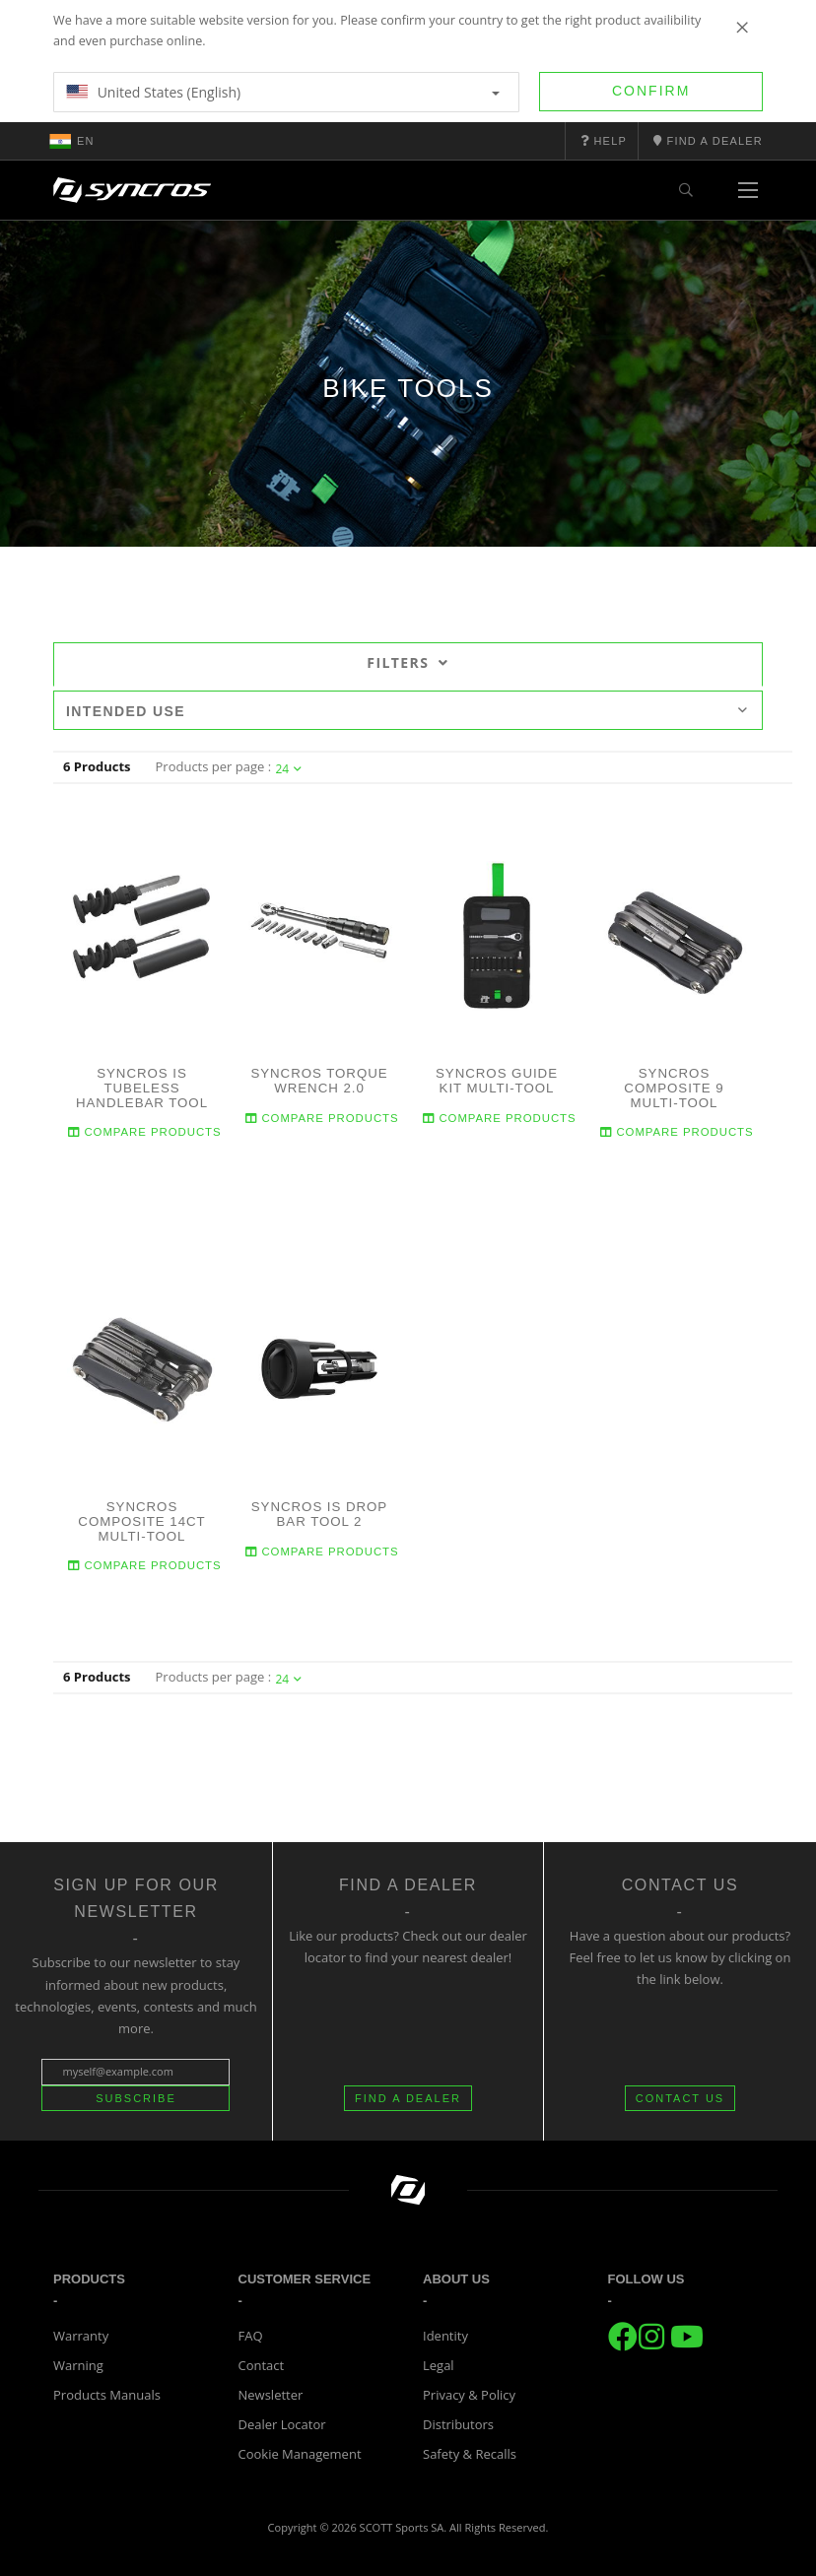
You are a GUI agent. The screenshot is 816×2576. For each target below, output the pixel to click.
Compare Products (145, 1132)
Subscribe (136, 2098)
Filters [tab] (407, 662)
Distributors (458, 2424)
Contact (261, 2365)
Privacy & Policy (469, 2395)
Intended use (407, 711)
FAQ (250, 2336)
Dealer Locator (282, 2424)
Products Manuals (107, 2395)
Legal (438, 2365)
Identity (445, 2336)
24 (288, 768)
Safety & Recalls (469, 2454)
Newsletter (271, 2395)
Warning (78, 2365)
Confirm (651, 91)
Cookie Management (300, 2454)
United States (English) (283, 92)
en (72, 141)
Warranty (80, 2336)
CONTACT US (680, 2098)
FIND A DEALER (408, 2098)
